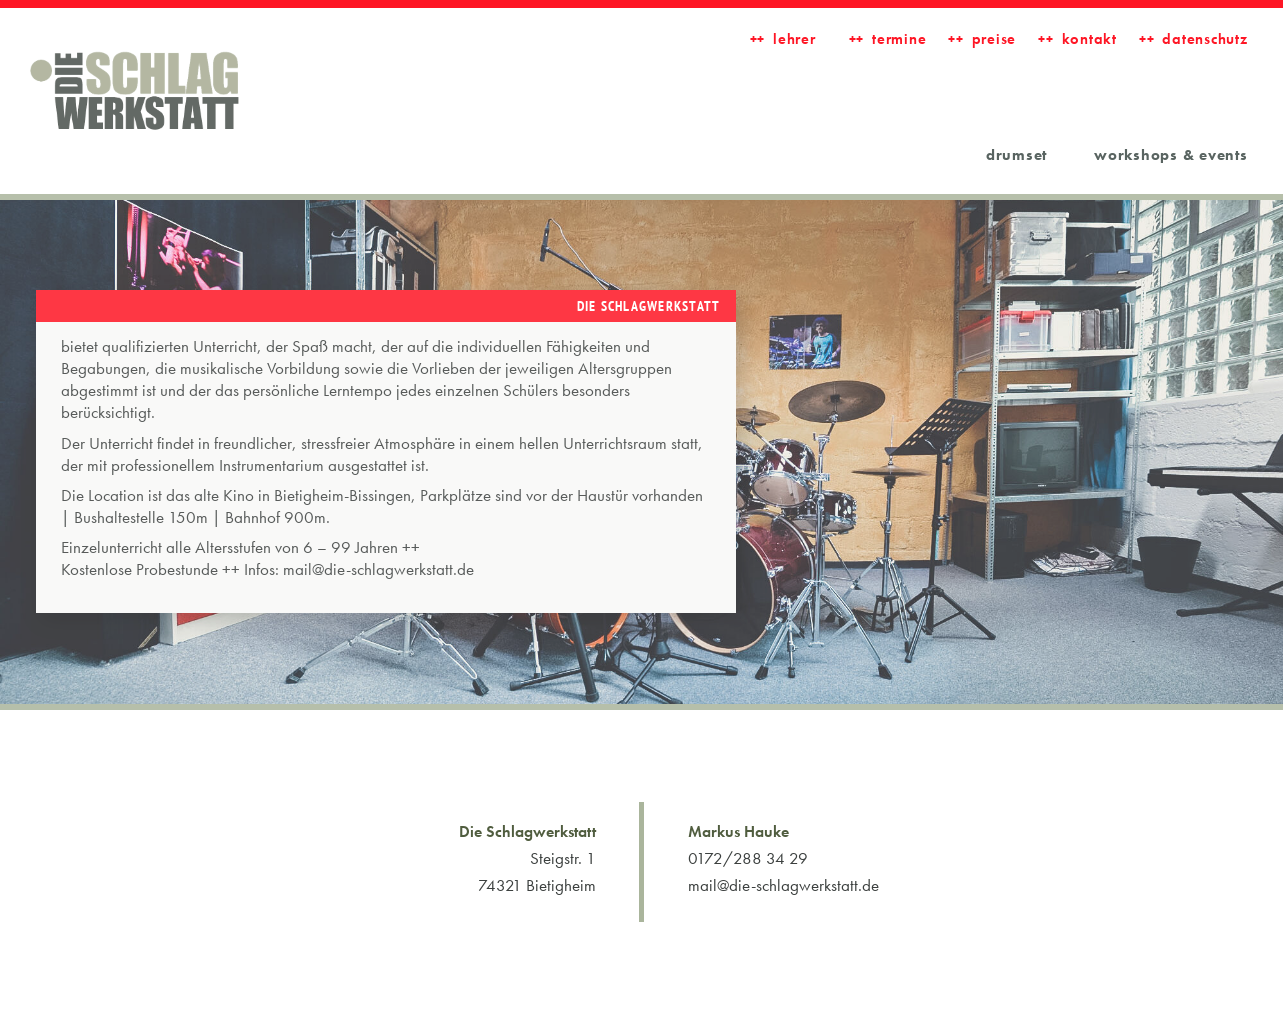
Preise (994, 39)
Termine (899, 39)
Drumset (1016, 155)
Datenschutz (1204, 39)
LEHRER (794, 39)
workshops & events (1171, 155)
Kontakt (1089, 39)
